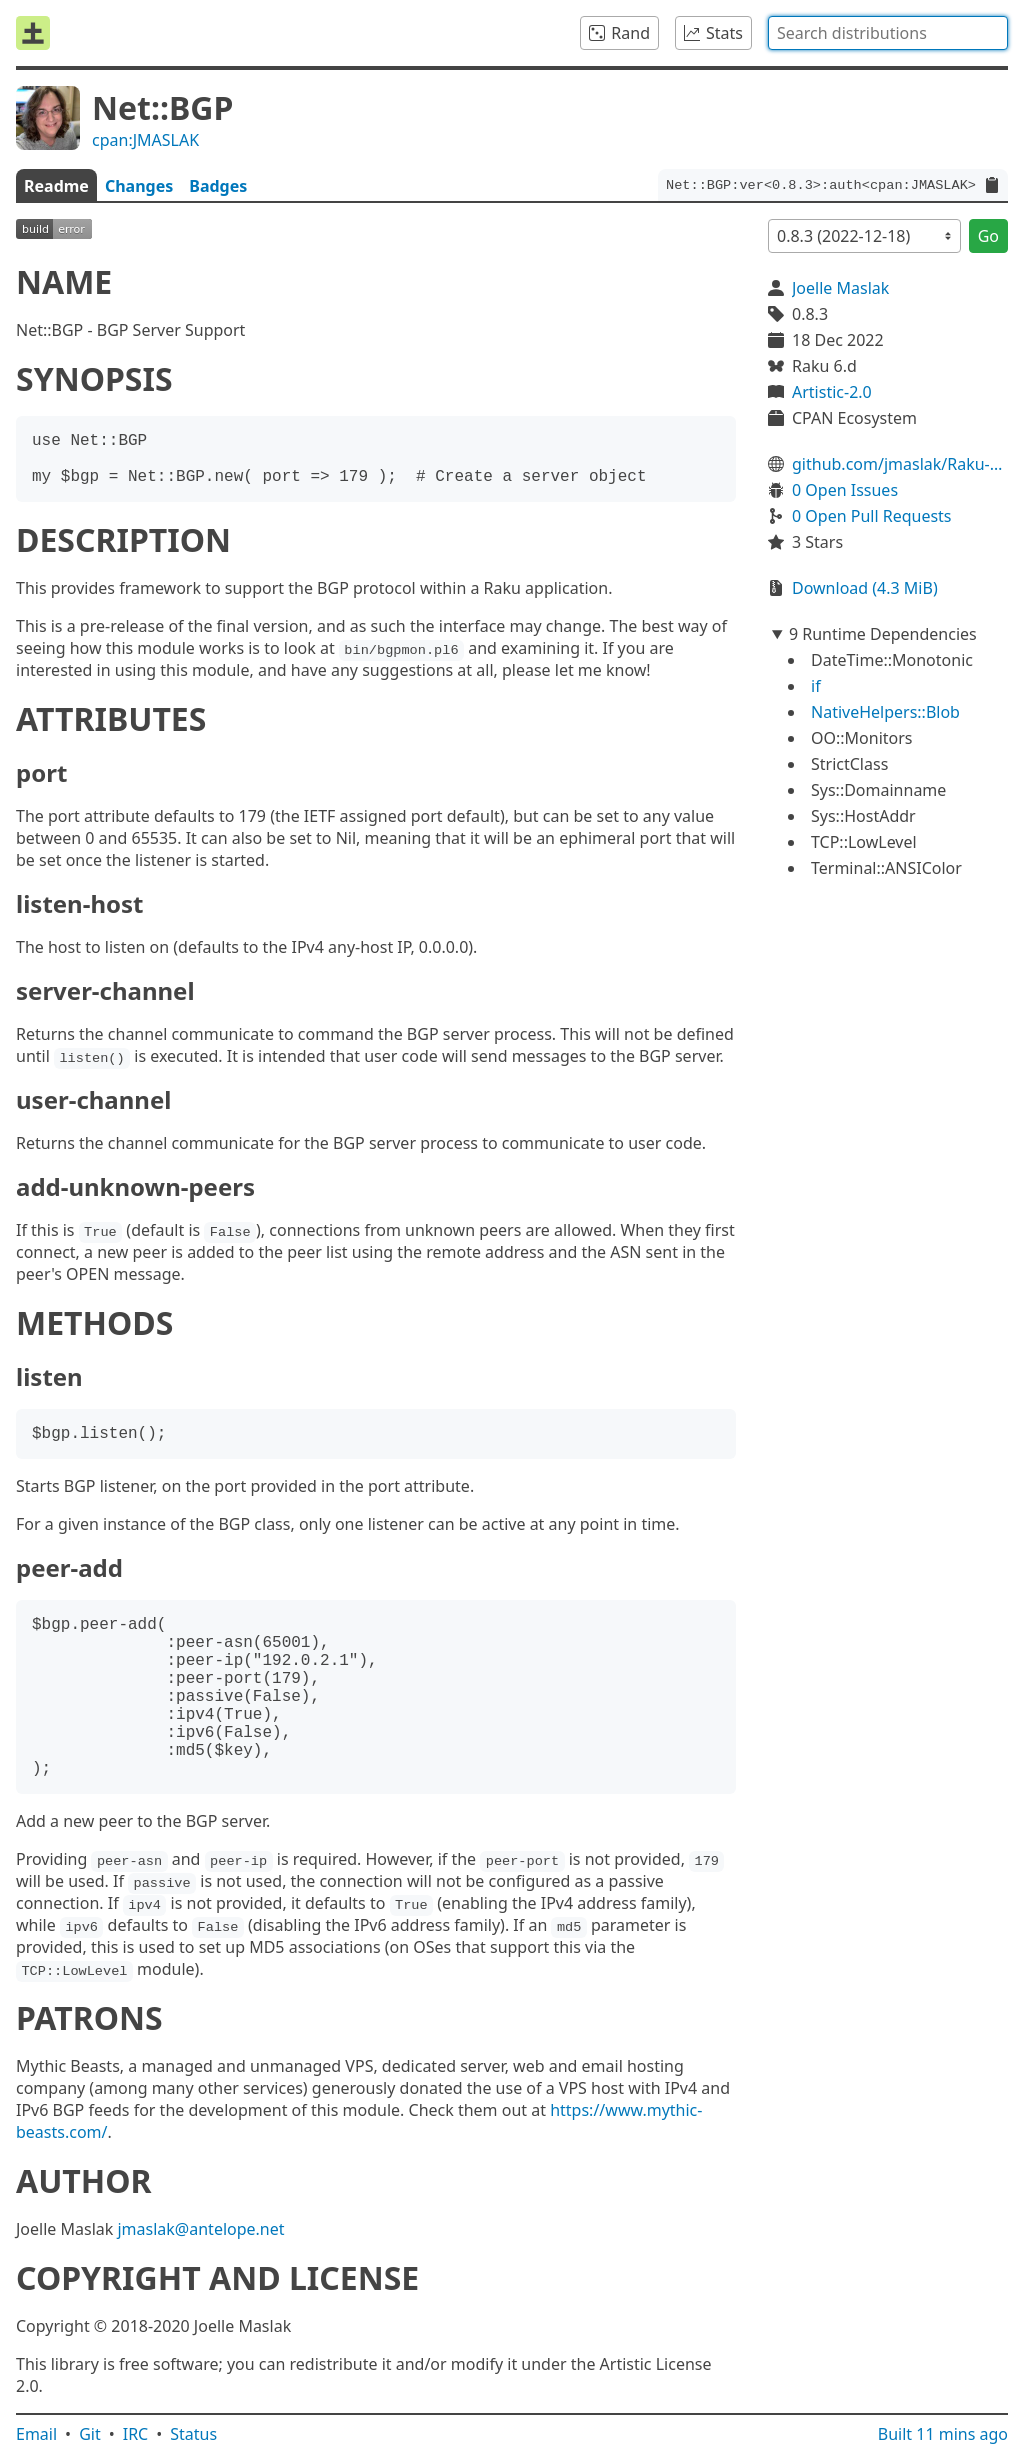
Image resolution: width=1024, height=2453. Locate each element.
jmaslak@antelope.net (200, 2229)
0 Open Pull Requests (872, 516)
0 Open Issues (845, 490)
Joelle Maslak (840, 288)
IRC (136, 2434)
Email (36, 2434)
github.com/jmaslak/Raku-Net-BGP (900, 464)
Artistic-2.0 (832, 392)
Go (988, 236)
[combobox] (888, 33)
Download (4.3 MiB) (865, 588)
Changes (139, 186)
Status (193, 2434)
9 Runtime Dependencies (883, 634)
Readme (56, 186)
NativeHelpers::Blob (885, 712)
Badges (218, 186)
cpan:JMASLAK (145, 140)
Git (90, 2434)
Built (943, 2434)
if (816, 686)
